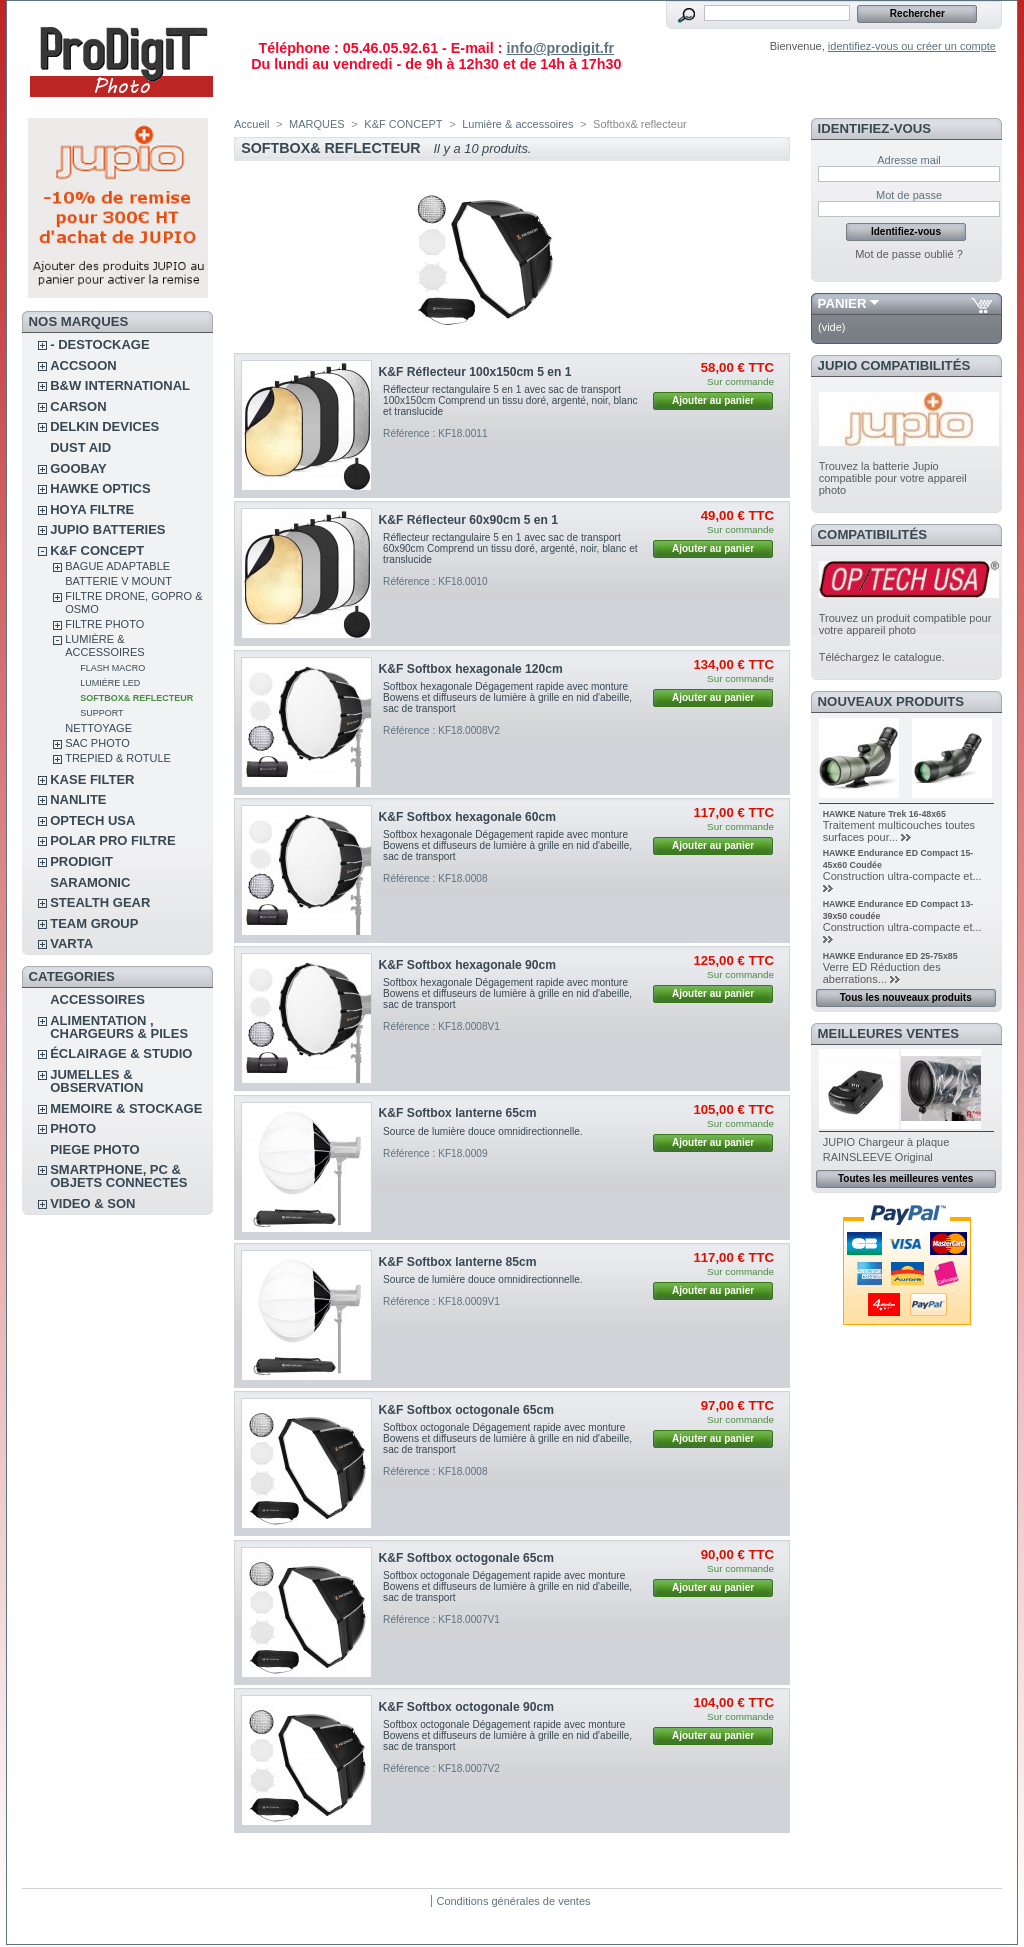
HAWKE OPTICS (100, 488)
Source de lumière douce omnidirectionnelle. (483, 1131)
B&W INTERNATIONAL (120, 385)
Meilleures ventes (888, 1033)
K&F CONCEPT (97, 550)
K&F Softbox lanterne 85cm (458, 1262)
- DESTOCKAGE (99, 344)
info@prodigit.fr (560, 48)
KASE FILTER (92, 779)
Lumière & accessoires (104, 645)
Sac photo (97, 743)
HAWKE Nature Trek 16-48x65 (884, 814)
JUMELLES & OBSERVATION (96, 1081)
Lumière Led (110, 683)
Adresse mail (909, 160)
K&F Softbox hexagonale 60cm (467, 817)
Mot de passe (909, 195)
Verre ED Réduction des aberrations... (882, 973)
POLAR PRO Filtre (112, 840)
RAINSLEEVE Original (878, 1157)
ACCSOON (83, 365)
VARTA (71, 943)
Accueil (251, 124)
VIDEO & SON (92, 1203)
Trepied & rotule (118, 758)
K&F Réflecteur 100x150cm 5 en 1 (475, 372)
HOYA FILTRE (92, 509)
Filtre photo (104, 624)
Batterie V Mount (118, 581)
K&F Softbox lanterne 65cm (458, 1113)
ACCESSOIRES (97, 999)
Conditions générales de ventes (513, 1901)
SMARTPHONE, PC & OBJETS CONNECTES (118, 1176)
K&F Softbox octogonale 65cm (466, 1410)
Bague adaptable (117, 566)
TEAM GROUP (94, 923)
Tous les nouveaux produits (906, 997)
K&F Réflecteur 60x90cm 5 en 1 (468, 520)
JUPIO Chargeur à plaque (886, 1142)
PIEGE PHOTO (94, 1149)
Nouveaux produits (891, 701)
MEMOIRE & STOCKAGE (126, 1108)
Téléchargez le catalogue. (882, 657)
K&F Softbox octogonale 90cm (466, 1707)
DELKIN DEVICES (104, 426)
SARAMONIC (90, 882)
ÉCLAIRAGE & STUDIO (121, 1053)
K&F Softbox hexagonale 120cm (471, 669)
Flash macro (112, 668)
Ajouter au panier (713, 400)
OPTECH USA (92, 820)
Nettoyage (98, 728)
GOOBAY (78, 468)
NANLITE (78, 799)
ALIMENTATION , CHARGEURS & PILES (119, 1027)
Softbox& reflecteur (136, 698)
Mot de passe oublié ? (909, 254)
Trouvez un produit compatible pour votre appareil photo (905, 624)
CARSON (78, 406)
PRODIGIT (81, 861)
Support (101, 713)
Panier (842, 303)
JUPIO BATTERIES (107, 529)
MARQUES (317, 124)
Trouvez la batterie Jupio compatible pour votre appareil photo (893, 478)
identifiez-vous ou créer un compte (912, 46)
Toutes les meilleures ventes (905, 1178)
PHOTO (73, 1128)
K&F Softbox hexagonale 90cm (467, 965)
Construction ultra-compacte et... (902, 876)
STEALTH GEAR (100, 902)
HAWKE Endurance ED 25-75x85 (890, 956)
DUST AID (80, 447)
